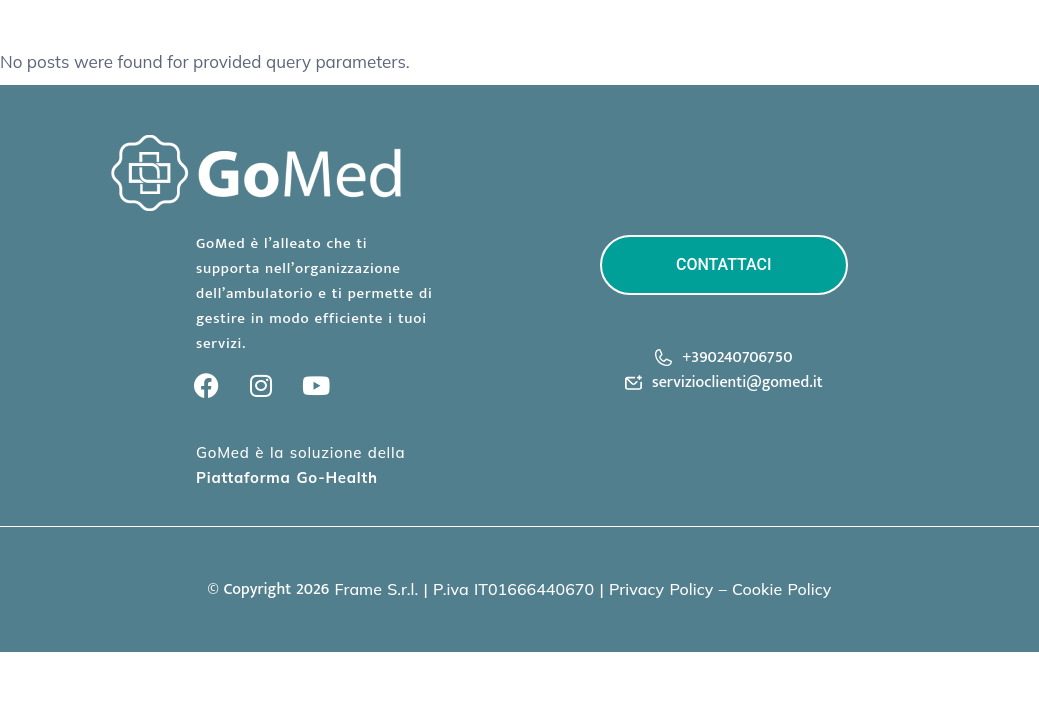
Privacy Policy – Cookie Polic (716, 589)
